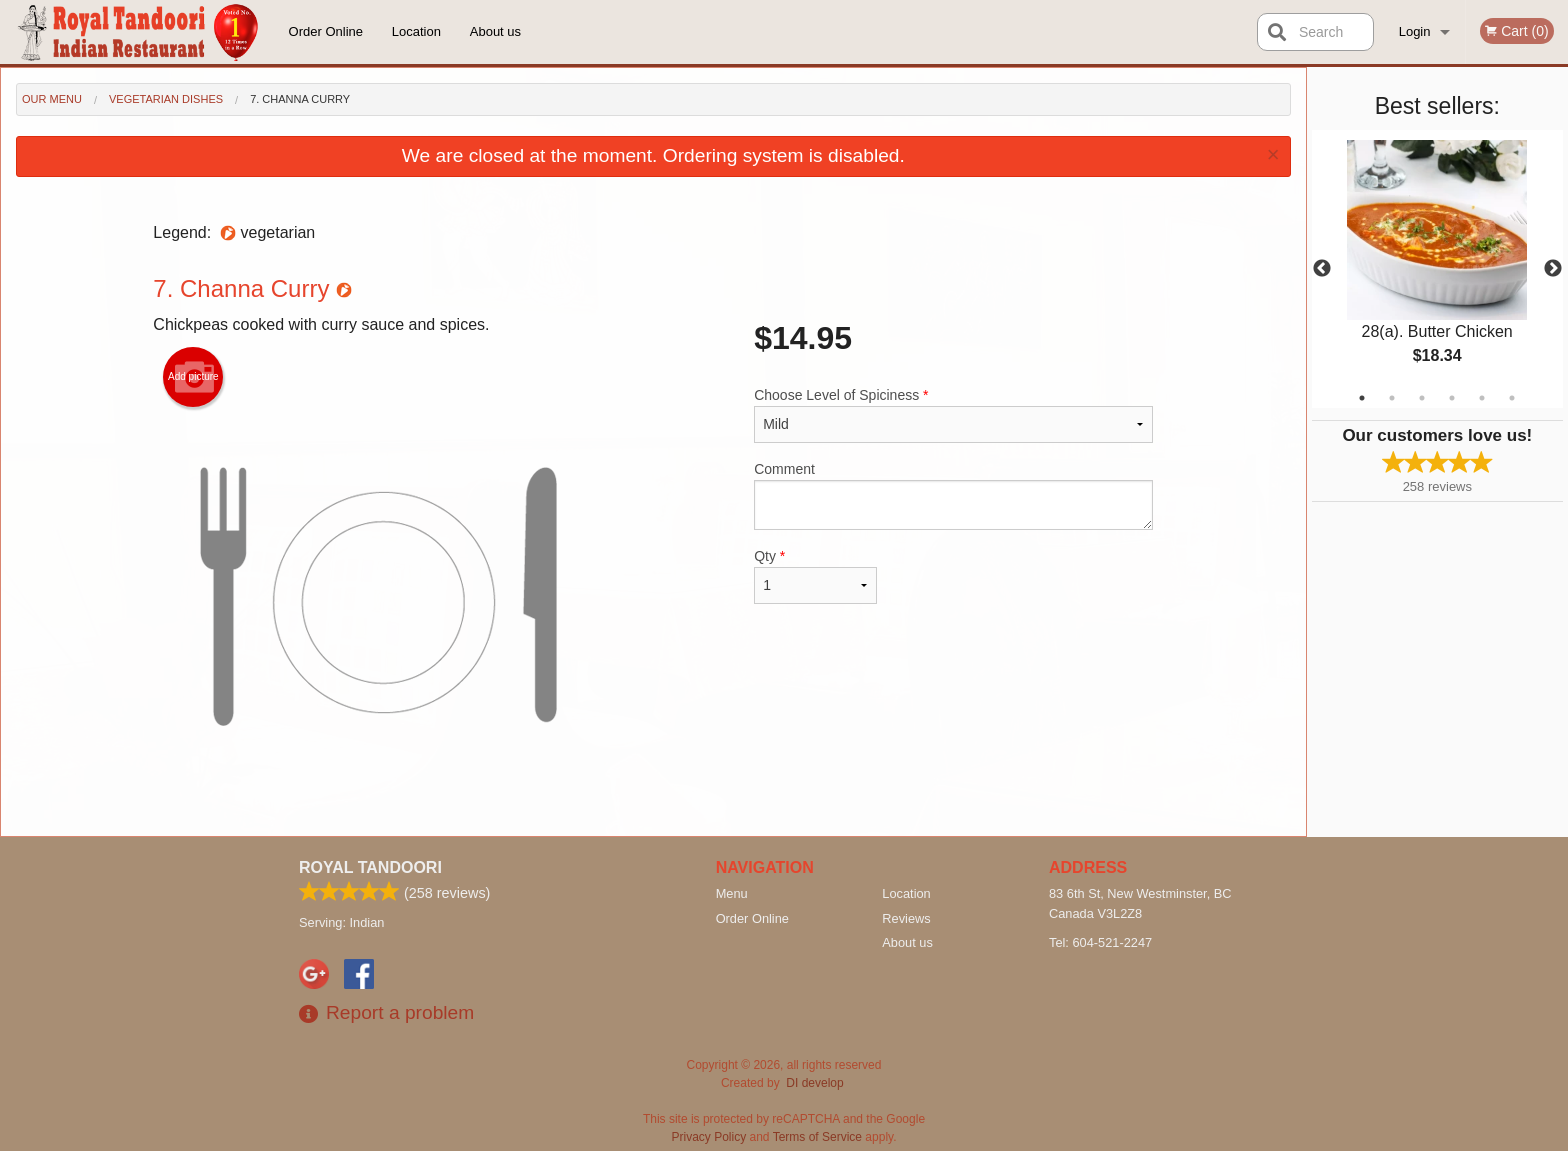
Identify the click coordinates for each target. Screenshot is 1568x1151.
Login (1415, 31)
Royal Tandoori (370, 867)
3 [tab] (1422, 398)
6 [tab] (1512, 398)
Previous (1322, 269)
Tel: (1100, 942)
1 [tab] (1362, 398)
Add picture (193, 377)
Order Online (326, 31)
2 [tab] (1392, 398)
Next (1553, 269)
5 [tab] (1482, 398)
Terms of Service (817, 1137)
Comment (953, 495)
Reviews (906, 918)
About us (495, 31)
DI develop (814, 1083)
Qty (815, 576)
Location (416, 31)
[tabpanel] (1437, 269)
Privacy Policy (709, 1137)
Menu (732, 893)
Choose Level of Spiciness (953, 415)
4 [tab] (1452, 398)
